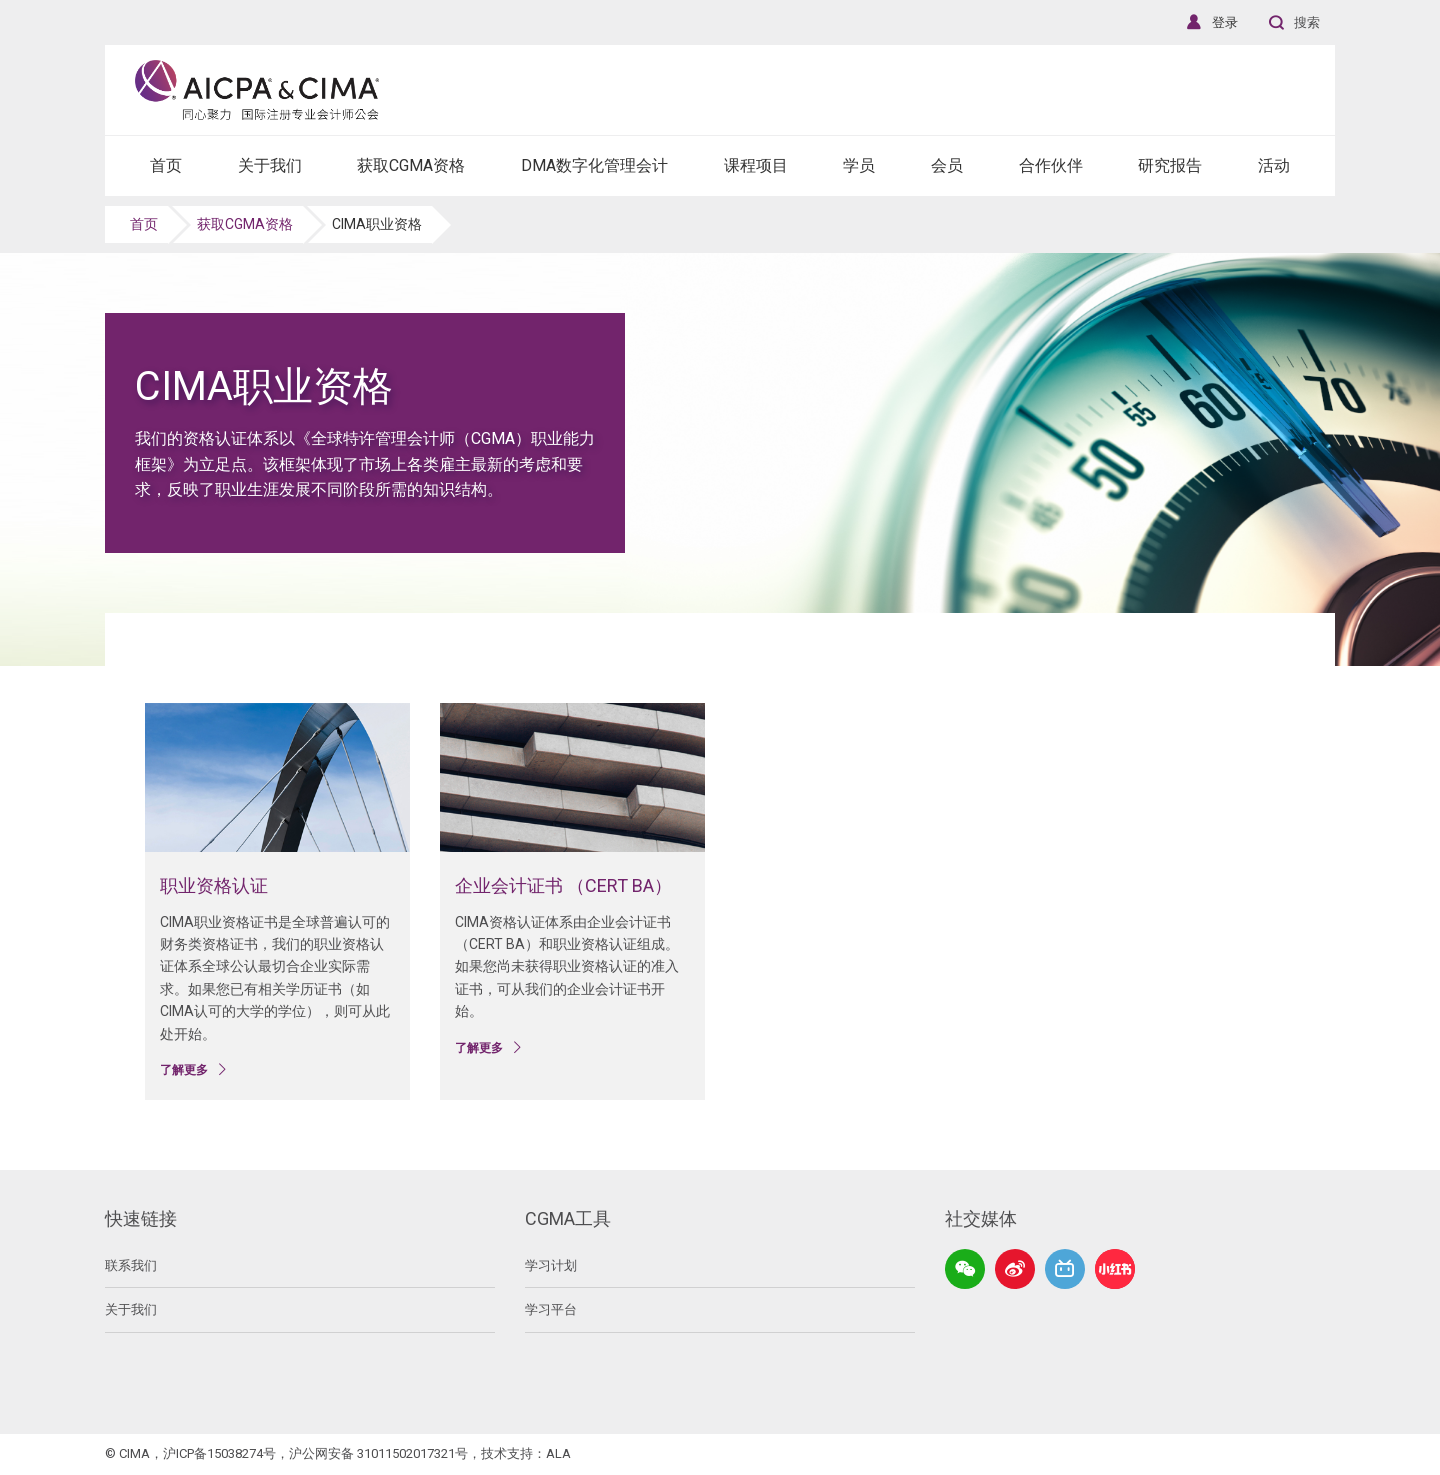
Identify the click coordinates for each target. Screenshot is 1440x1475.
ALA (558, 1453)
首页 (144, 224)
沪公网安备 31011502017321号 (378, 1453)
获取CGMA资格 (245, 224)
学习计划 (551, 1265)
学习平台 (551, 1309)
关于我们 (131, 1309)
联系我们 (131, 1265)
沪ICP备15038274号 (219, 1453)
